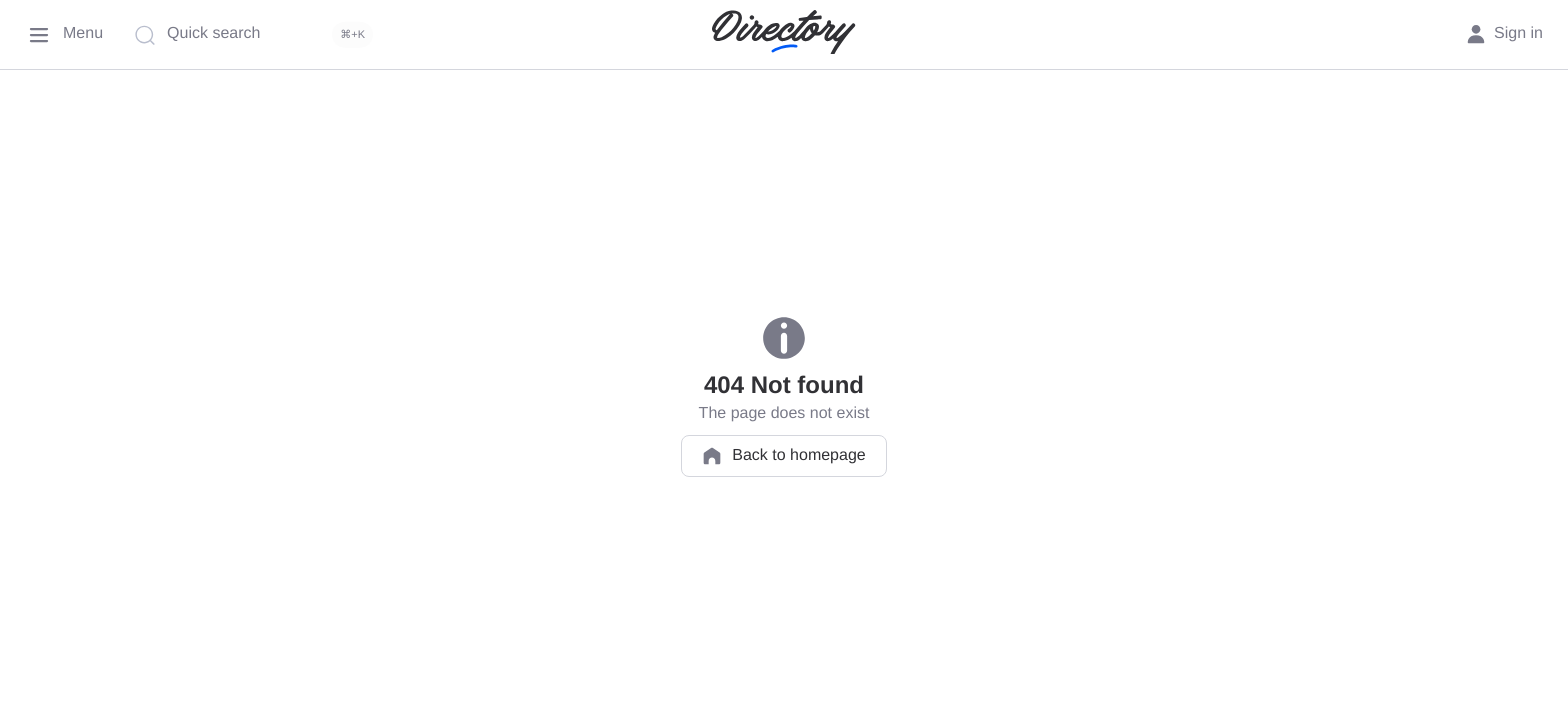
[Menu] (64, 35)
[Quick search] (258, 35)
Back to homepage (783, 456)
